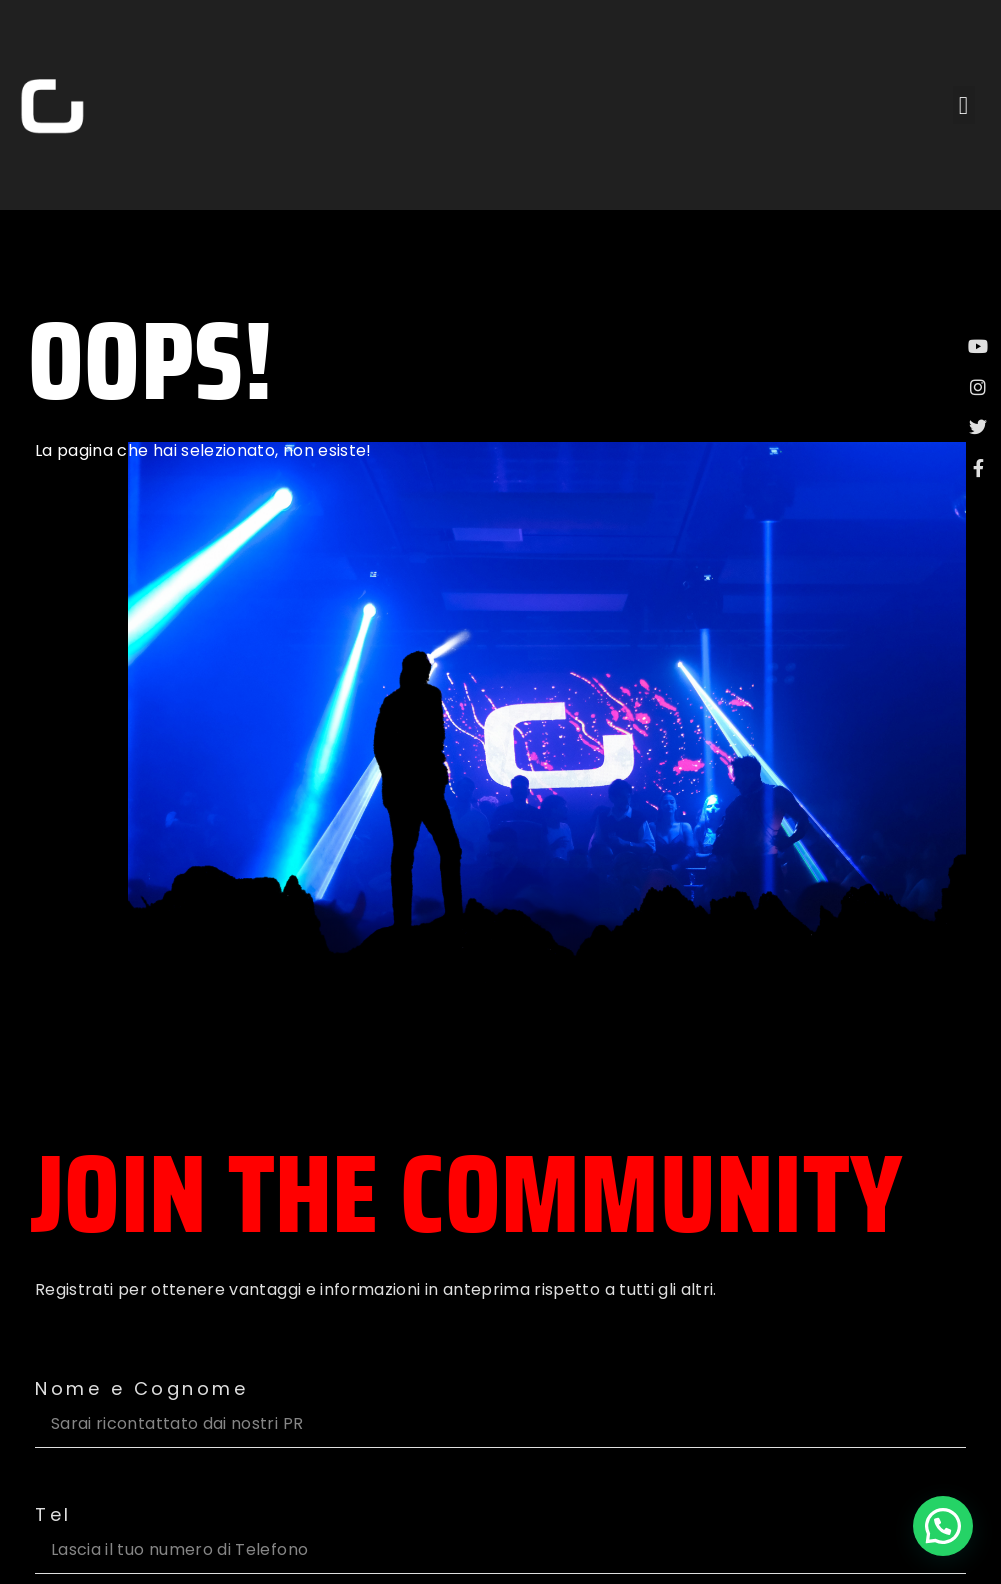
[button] (964, 105)
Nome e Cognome (141, 1389)
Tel (53, 1515)
